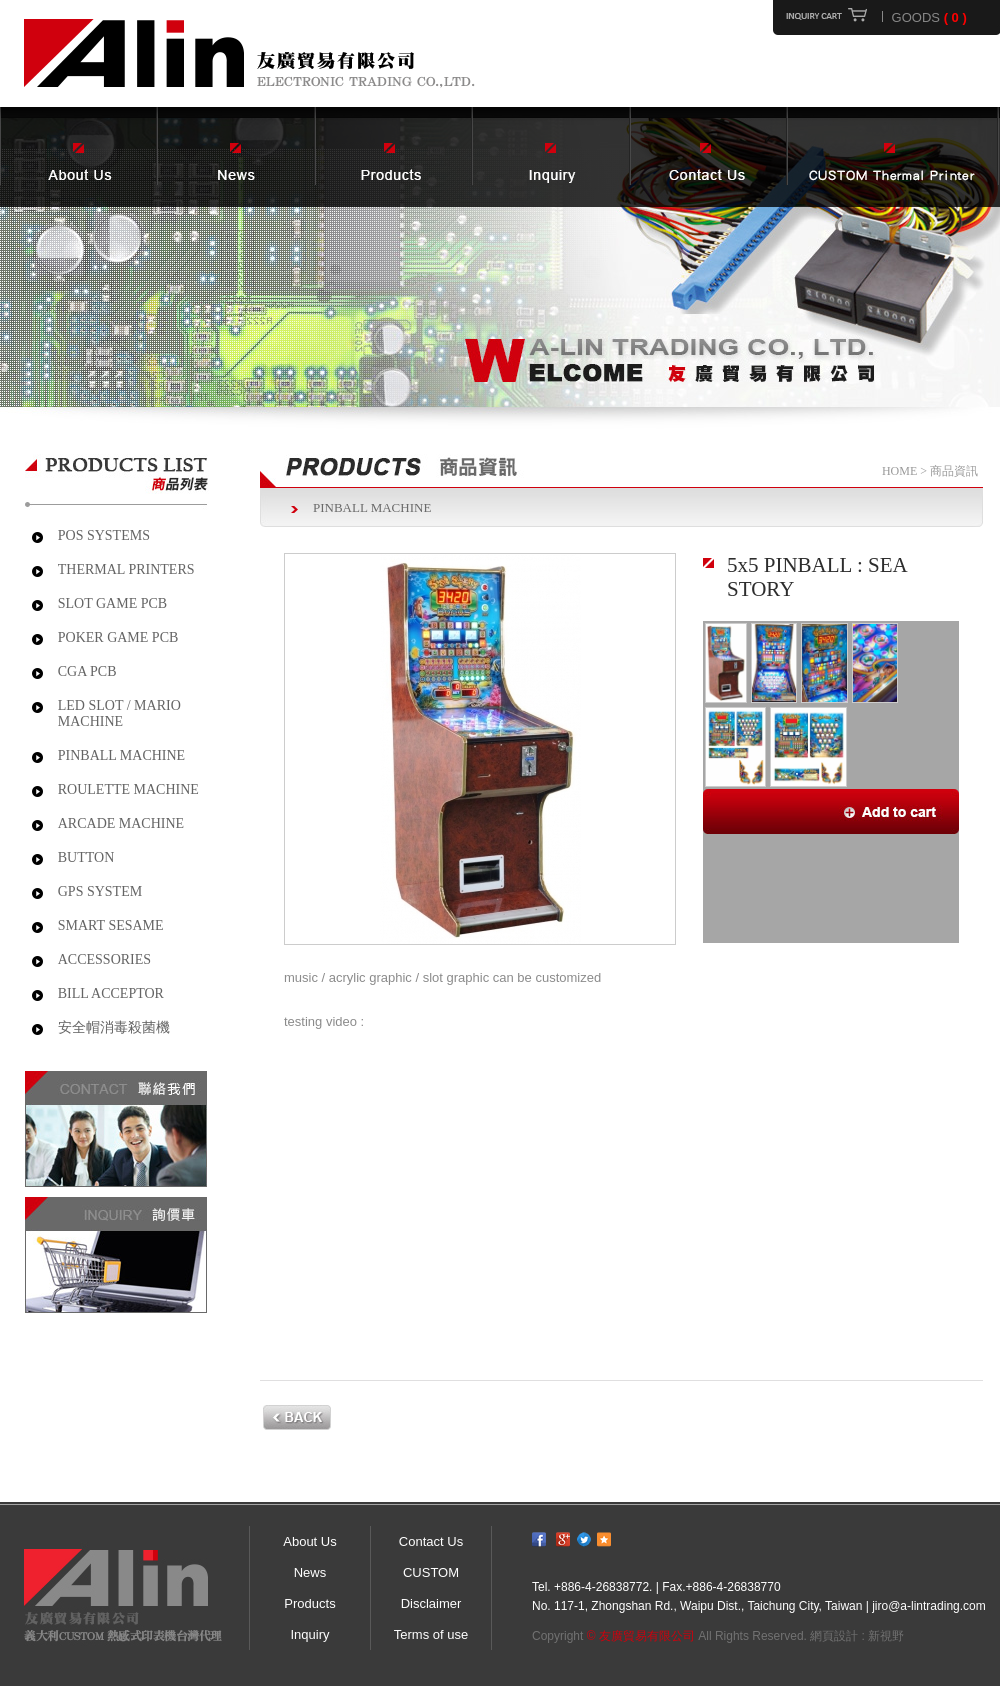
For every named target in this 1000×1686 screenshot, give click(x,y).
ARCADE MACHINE (121, 823)
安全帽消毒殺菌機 (114, 1027)
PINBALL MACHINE (121, 755)
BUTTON (86, 857)
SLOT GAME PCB (112, 603)
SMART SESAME (111, 925)
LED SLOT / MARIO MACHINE (119, 713)
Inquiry (309, 1634)
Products (309, 1603)
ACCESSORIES (104, 959)
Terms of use (431, 1634)
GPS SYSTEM (100, 891)
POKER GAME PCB (118, 637)
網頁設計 (834, 1636)
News (310, 1572)
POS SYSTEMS (104, 535)
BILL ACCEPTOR (111, 993)
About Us (309, 1541)
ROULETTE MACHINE (128, 789)
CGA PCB (87, 671)
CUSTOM (431, 1572)
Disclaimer (431, 1603)
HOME (899, 471)
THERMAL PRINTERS (126, 569)
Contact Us (431, 1541)
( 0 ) (955, 17)
